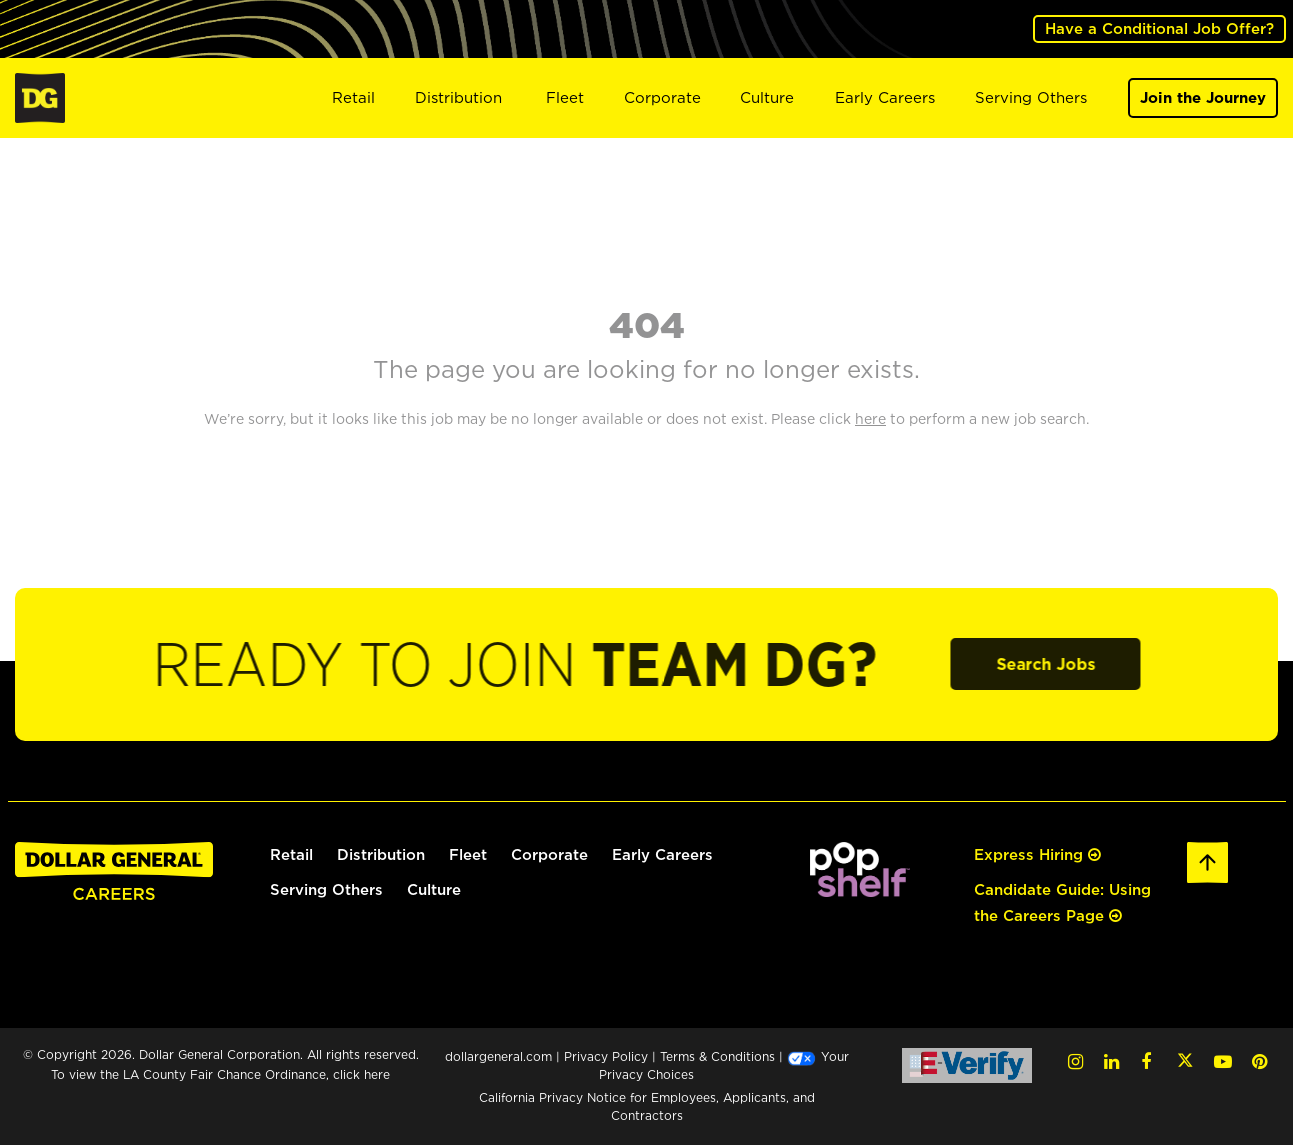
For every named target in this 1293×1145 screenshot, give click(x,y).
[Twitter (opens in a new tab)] (1185, 1061)
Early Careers (885, 97)
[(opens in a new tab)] (860, 867)
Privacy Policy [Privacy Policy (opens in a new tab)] (606, 1056)
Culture (767, 97)
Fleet (565, 97)
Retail (353, 97)
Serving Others (1031, 97)
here (377, 1074)
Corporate (662, 97)
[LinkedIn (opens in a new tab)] (1111, 1061)
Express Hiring (1037, 854)
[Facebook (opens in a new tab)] (1146, 1061)
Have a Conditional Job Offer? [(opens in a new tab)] (1159, 28)
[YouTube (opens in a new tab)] (1223, 1061)
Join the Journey (1203, 97)
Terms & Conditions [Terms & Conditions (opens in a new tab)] (717, 1056)
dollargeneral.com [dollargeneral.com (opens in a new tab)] (498, 1056)
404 (647, 324)
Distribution (458, 97)
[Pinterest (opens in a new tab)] (1259, 1061)
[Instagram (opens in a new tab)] (1075, 1061)
